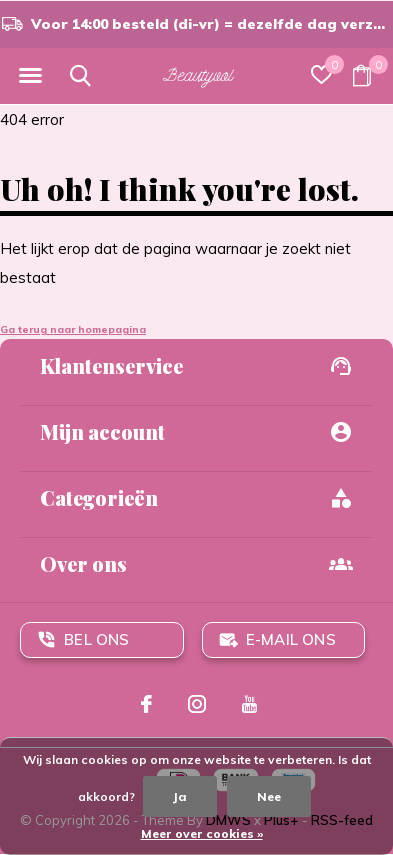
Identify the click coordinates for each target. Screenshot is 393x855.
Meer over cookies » (202, 833)
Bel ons (96, 639)
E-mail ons (291, 639)
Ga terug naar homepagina (73, 329)
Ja (180, 796)
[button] (30, 76)
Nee (269, 796)
